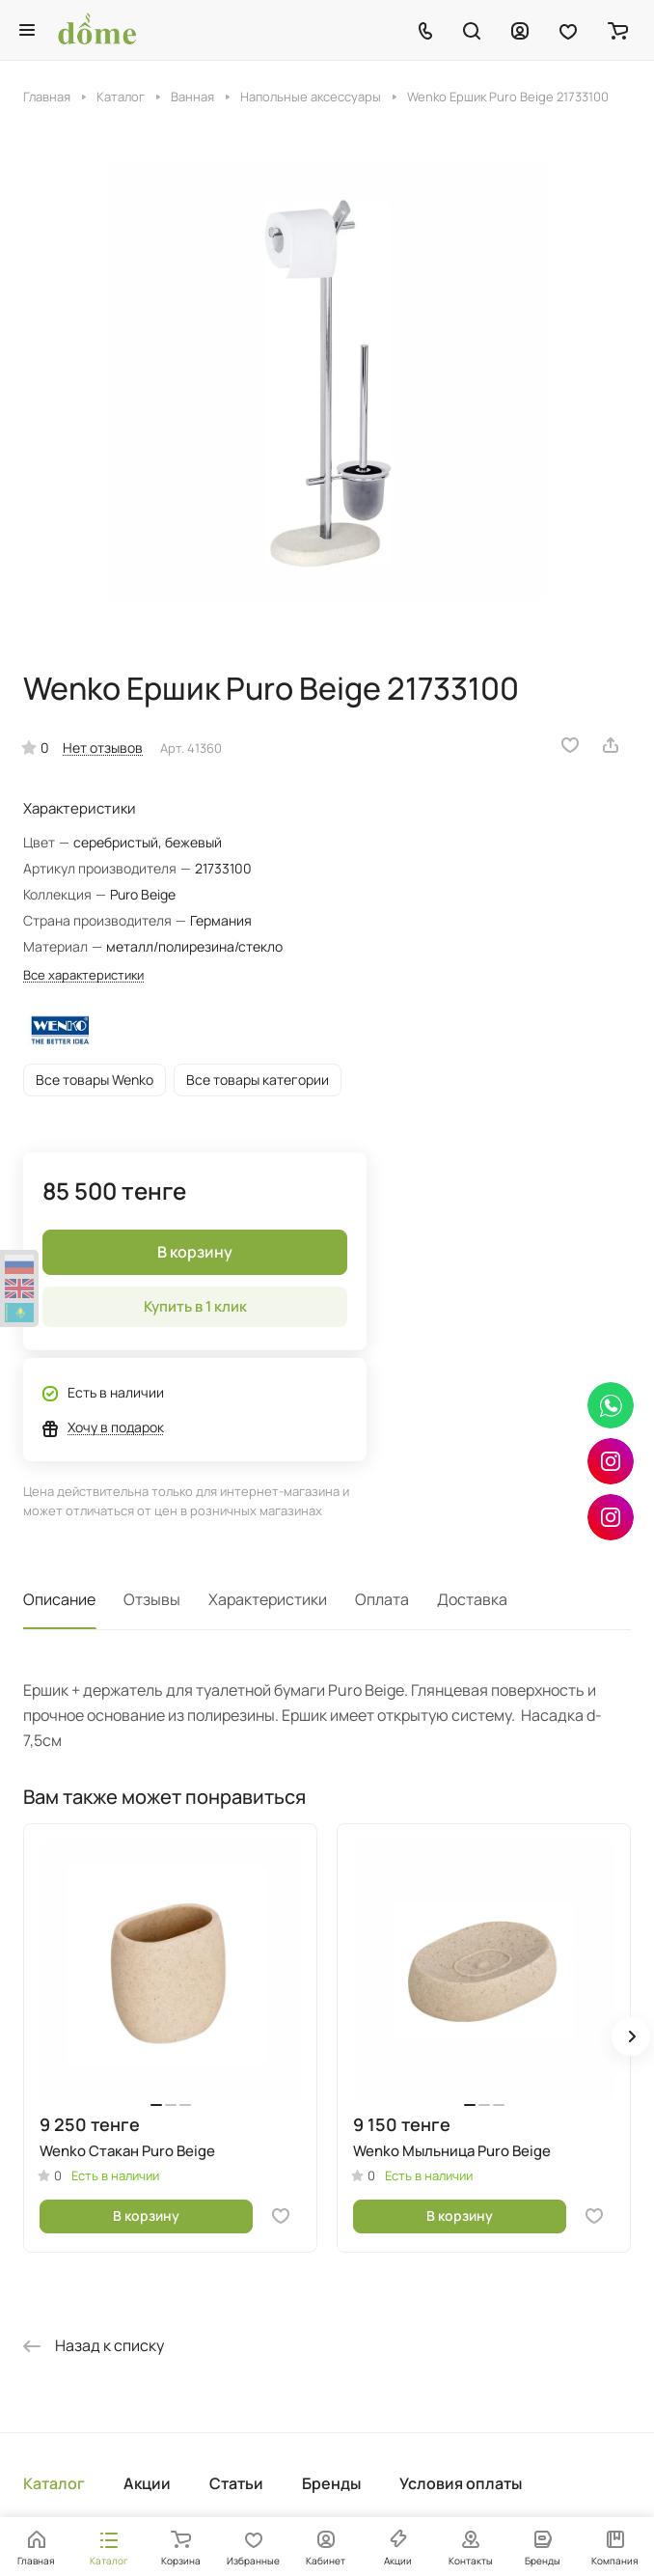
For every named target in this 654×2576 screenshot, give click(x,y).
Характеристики (267, 1599)
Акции (147, 2483)
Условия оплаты (460, 2483)
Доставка (472, 1599)
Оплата (382, 1599)
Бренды (331, 2483)
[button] (631, 2036)
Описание (59, 1599)
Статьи (236, 2483)
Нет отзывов (103, 747)
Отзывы (151, 1599)
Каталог (54, 2483)
